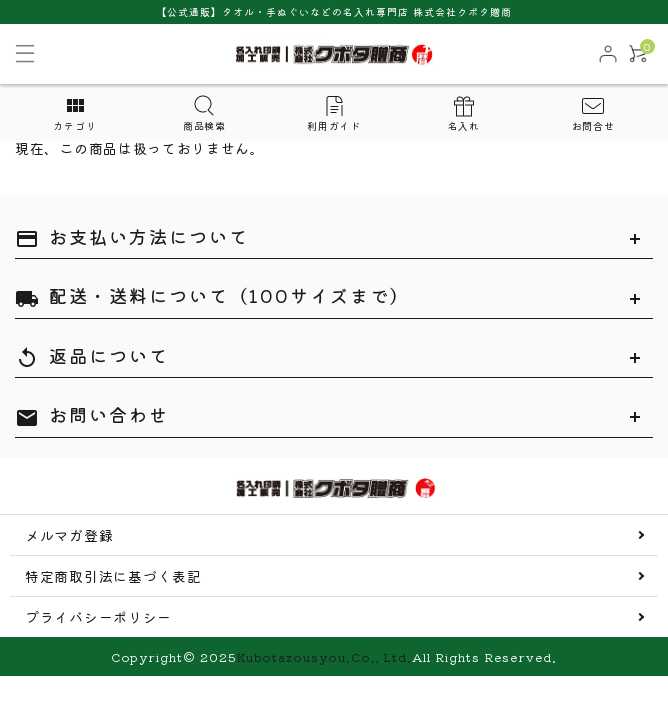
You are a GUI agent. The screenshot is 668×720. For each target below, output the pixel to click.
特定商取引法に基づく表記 (113, 576)
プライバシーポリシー (98, 617)
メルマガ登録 (69, 535)
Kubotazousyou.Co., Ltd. (324, 656)
